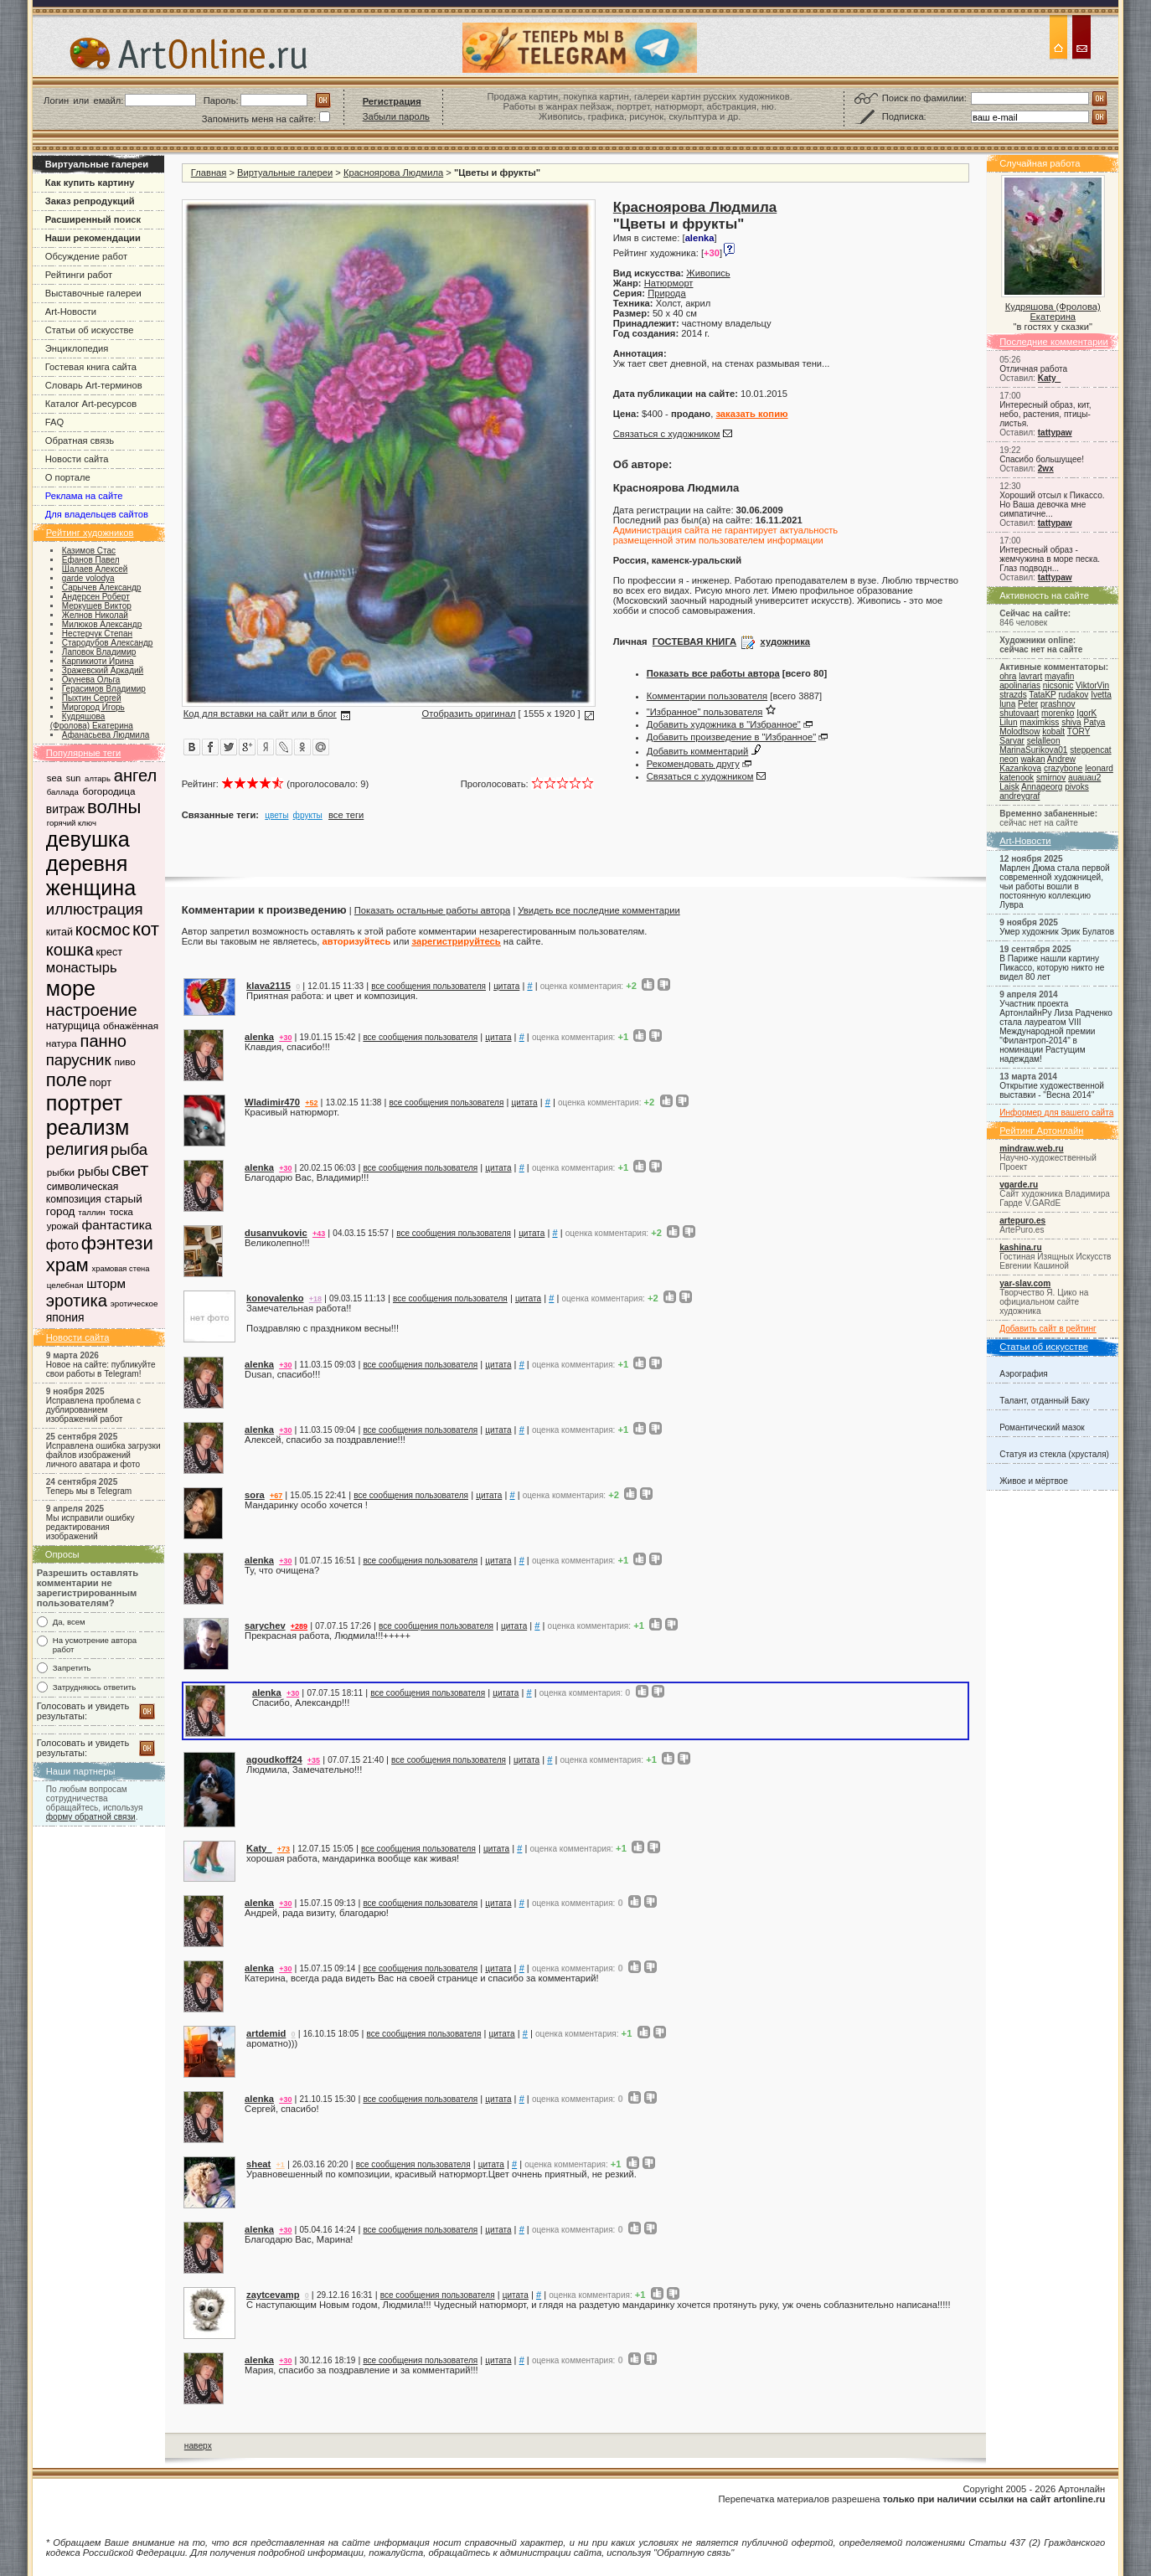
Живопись (708, 273)
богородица (109, 791)
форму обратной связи (91, 1816)
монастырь (81, 968)
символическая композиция (82, 1193)
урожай (63, 1226)
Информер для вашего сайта (1056, 1112)
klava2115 (268, 986)
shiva (1071, 722)
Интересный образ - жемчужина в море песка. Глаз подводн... (1049, 559)
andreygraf (1019, 796)
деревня (87, 863)
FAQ (54, 422)
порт (100, 1083)
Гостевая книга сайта (91, 367)
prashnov (1057, 703)
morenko (1057, 713)
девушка (88, 839)
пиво (124, 1061)
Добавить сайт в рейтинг (1048, 1328)
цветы (276, 815)
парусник (78, 1060)
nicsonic (1058, 685)
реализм (88, 1127)
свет (129, 1169)
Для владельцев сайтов (96, 514)
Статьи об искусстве (89, 330)
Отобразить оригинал (468, 713)
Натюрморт (669, 283)
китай (59, 932)
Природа (666, 293)
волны (114, 806)
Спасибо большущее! (1041, 459)
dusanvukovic (276, 1233)
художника (785, 641)
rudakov (1073, 694)
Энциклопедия (77, 348)
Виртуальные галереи (285, 172)
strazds (1012, 694)
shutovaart (1019, 713)
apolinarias (1019, 685)
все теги (346, 815)
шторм (106, 1283)
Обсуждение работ (86, 256)
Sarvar (1012, 740)
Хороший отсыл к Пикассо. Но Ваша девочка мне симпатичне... (1051, 504)
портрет (84, 1103)
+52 (311, 1103)
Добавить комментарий (698, 751)
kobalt (1053, 731)
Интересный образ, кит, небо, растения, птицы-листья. (1045, 414)
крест (108, 952)
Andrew (1061, 759)
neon (1008, 759)
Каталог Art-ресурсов (91, 404)
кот (145, 929)
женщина (91, 887)
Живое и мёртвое (1033, 1481)
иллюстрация (94, 909)
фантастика (117, 1225)
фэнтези (117, 1243)
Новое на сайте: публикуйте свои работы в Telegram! (101, 1369)
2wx (1046, 468)
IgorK (1086, 713)
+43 (318, 1233)
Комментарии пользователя (707, 696)
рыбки (61, 1172)
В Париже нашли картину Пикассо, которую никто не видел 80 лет (1051, 967)
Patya (1095, 722)
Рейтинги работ (78, 275)
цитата (506, 986)
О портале (67, 477)
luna (1007, 703)
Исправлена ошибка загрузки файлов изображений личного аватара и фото (103, 1455)
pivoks (1077, 786)
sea (54, 778)
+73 (283, 1849)
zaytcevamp (272, 2295)
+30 (285, 1037)
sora (255, 1495)
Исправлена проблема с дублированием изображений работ (93, 1410)
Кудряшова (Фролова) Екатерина (1053, 311)
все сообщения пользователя (428, 986)
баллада (63, 791)
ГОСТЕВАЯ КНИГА (694, 641)
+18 (315, 1299)
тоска (120, 1212)
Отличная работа (1033, 369)
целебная (65, 1285)
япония (65, 1317)
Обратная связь (79, 440)
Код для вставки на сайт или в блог (260, 713)
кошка (70, 949)
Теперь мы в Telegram (89, 1491)
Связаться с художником (666, 434)
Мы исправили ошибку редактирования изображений (90, 1527)
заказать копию (751, 414)
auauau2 (1084, 777)
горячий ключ (71, 822)
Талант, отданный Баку (1044, 1400)
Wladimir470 (272, 1102)
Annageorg (1041, 786)
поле (66, 1079)
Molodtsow (1019, 731)
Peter (1028, 703)
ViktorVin (1092, 685)
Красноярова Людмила (393, 172)
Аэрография (1023, 1373)
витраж (65, 809)
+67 (276, 1496)
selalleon (1044, 740)
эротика (76, 1300)
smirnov (1051, 777)
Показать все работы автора (713, 673)
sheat (258, 2164)
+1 (280, 2165)
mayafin (1059, 676)
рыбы (94, 1171)
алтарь (98, 778)
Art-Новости (70, 312)
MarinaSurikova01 (1033, 750)
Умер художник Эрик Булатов (1056, 931)
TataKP (1042, 694)
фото (62, 1245)
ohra (1007, 676)
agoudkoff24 (274, 1759)
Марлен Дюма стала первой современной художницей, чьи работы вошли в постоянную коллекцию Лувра (1054, 886)
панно (103, 1041)
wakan (1032, 759)
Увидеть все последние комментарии (598, 910)
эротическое (134, 1303)
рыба (129, 1149)
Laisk (1009, 786)
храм (67, 1265)
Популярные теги (83, 753)
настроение (91, 1010)
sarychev (265, 1625)
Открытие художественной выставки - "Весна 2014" (1051, 1090)
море (70, 988)
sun (73, 778)
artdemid (266, 2033)
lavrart (1030, 676)
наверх (198, 2445)
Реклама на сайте (84, 496)
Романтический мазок (1042, 1427)
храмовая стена (121, 1269)
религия (77, 1149)
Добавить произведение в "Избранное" (731, 737)
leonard (1099, 768)
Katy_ (1049, 378)
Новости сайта (77, 459)
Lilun (1008, 722)
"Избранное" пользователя (705, 712)
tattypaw (1055, 432)
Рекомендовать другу (693, 764)
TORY (1078, 731)
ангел (135, 775)
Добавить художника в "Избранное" (724, 724)
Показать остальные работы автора (432, 910)
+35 (313, 1760)
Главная (209, 172)
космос (102, 929)
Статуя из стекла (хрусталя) (1054, 1454)
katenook (1016, 777)
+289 (299, 1626)
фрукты (308, 815)
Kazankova (1020, 768)
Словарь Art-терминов (93, 385)
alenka (259, 1037)
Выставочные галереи (93, 293)
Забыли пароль (396, 116)
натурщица (73, 1026)
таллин (91, 1212)
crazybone (1063, 768)
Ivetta (1101, 694)
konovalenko (274, 1298)
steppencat (1090, 750)
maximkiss (1039, 722)
